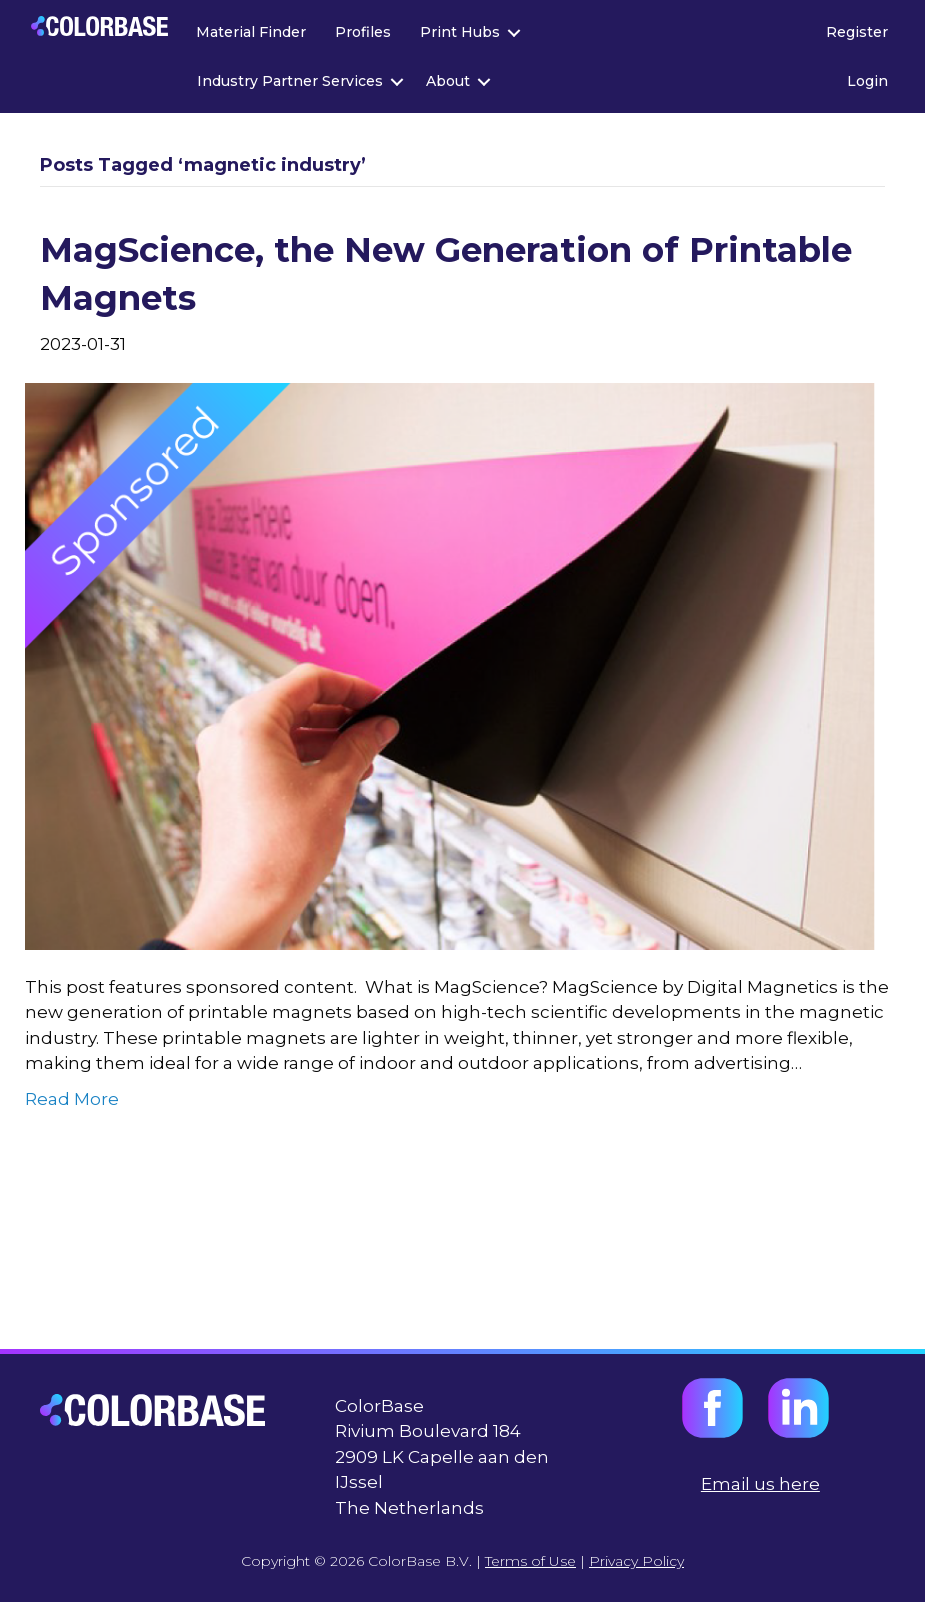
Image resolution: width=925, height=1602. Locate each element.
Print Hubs (460, 32)
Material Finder (251, 32)
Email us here (760, 1484)
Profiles (363, 32)
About (448, 81)
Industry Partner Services (290, 81)
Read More (72, 1099)
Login (867, 81)
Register (857, 32)
